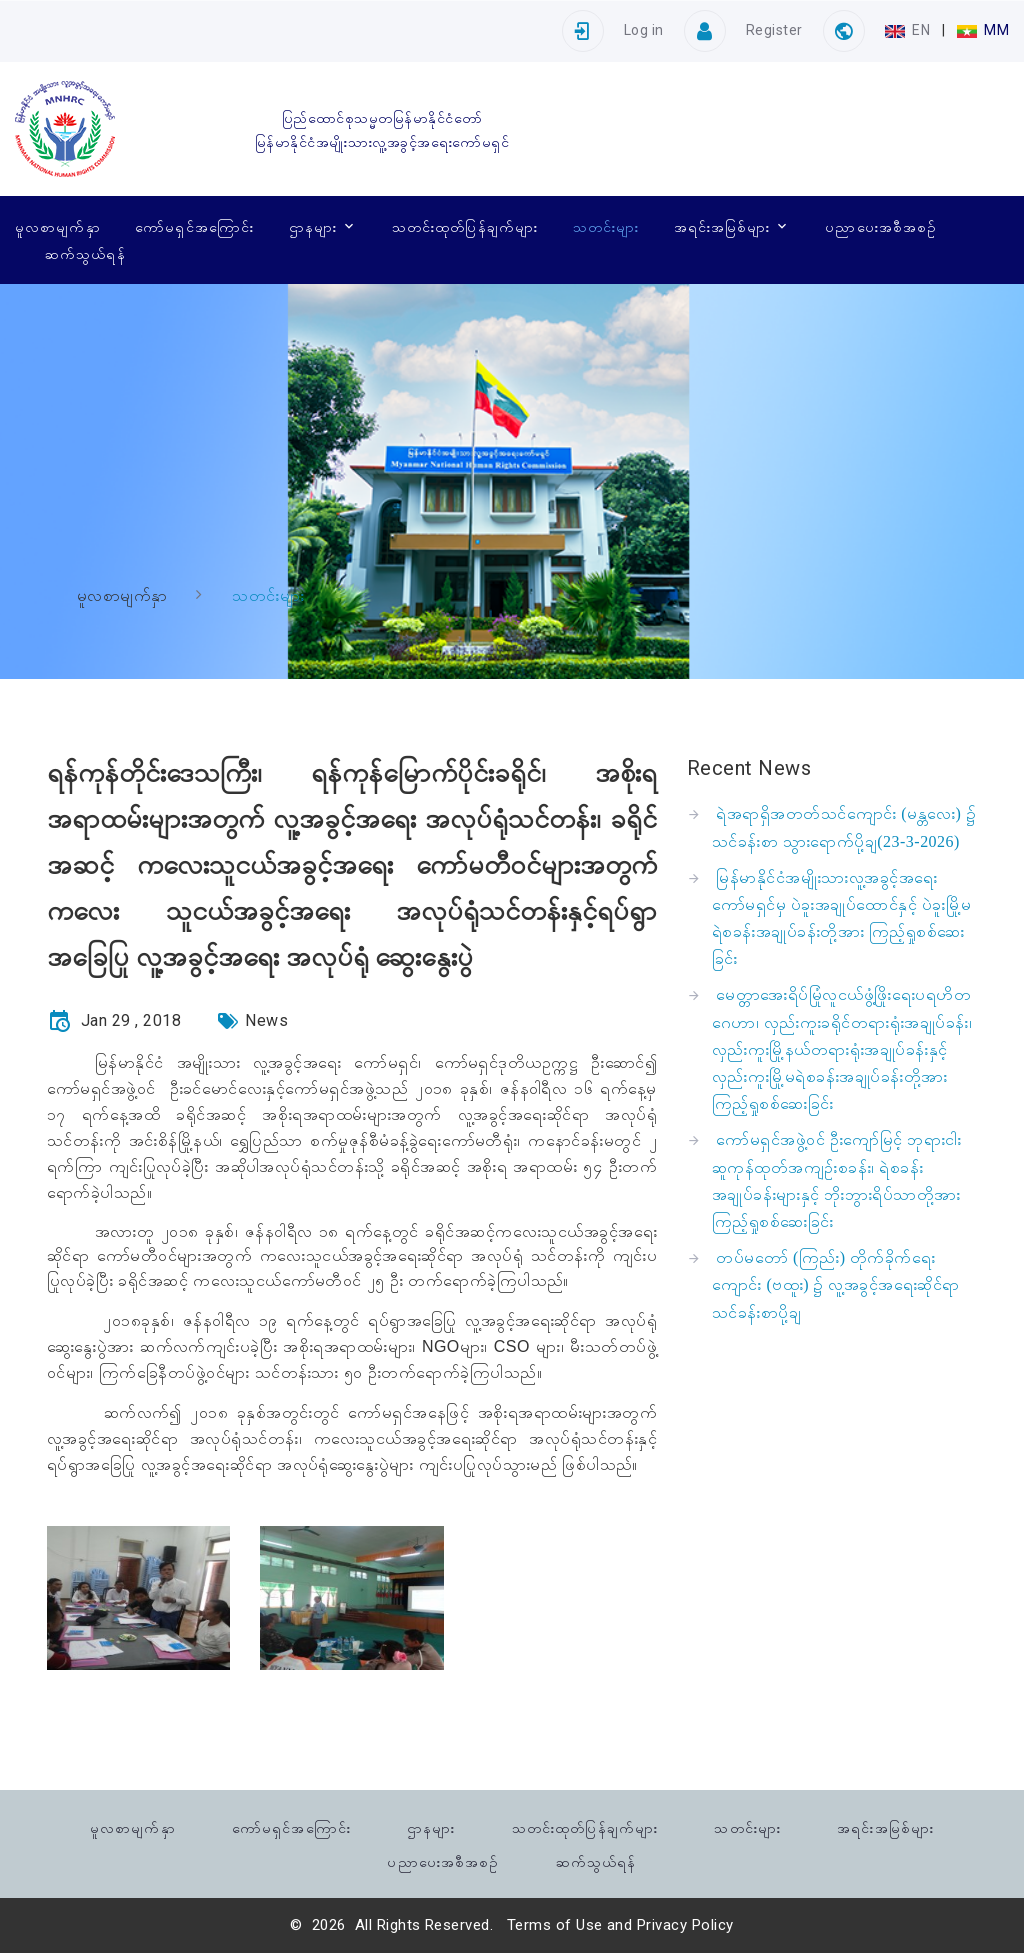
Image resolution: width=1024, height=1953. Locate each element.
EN (909, 30)
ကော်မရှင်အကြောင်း (194, 226)
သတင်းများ (606, 226)
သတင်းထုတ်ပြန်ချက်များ (465, 226)
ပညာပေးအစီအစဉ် (881, 226)
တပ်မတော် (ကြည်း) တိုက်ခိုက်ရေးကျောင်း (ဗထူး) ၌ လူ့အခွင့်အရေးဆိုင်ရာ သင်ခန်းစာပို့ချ (836, 1284)
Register (774, 30)
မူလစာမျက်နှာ (58, 226)
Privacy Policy (685, 1925)
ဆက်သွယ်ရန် (85, 253)
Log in (644, 30)
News (266, 1020)
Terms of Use (555, 1925)
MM (983, 30)
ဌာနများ (313, 226)
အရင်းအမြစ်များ (722, 226)
